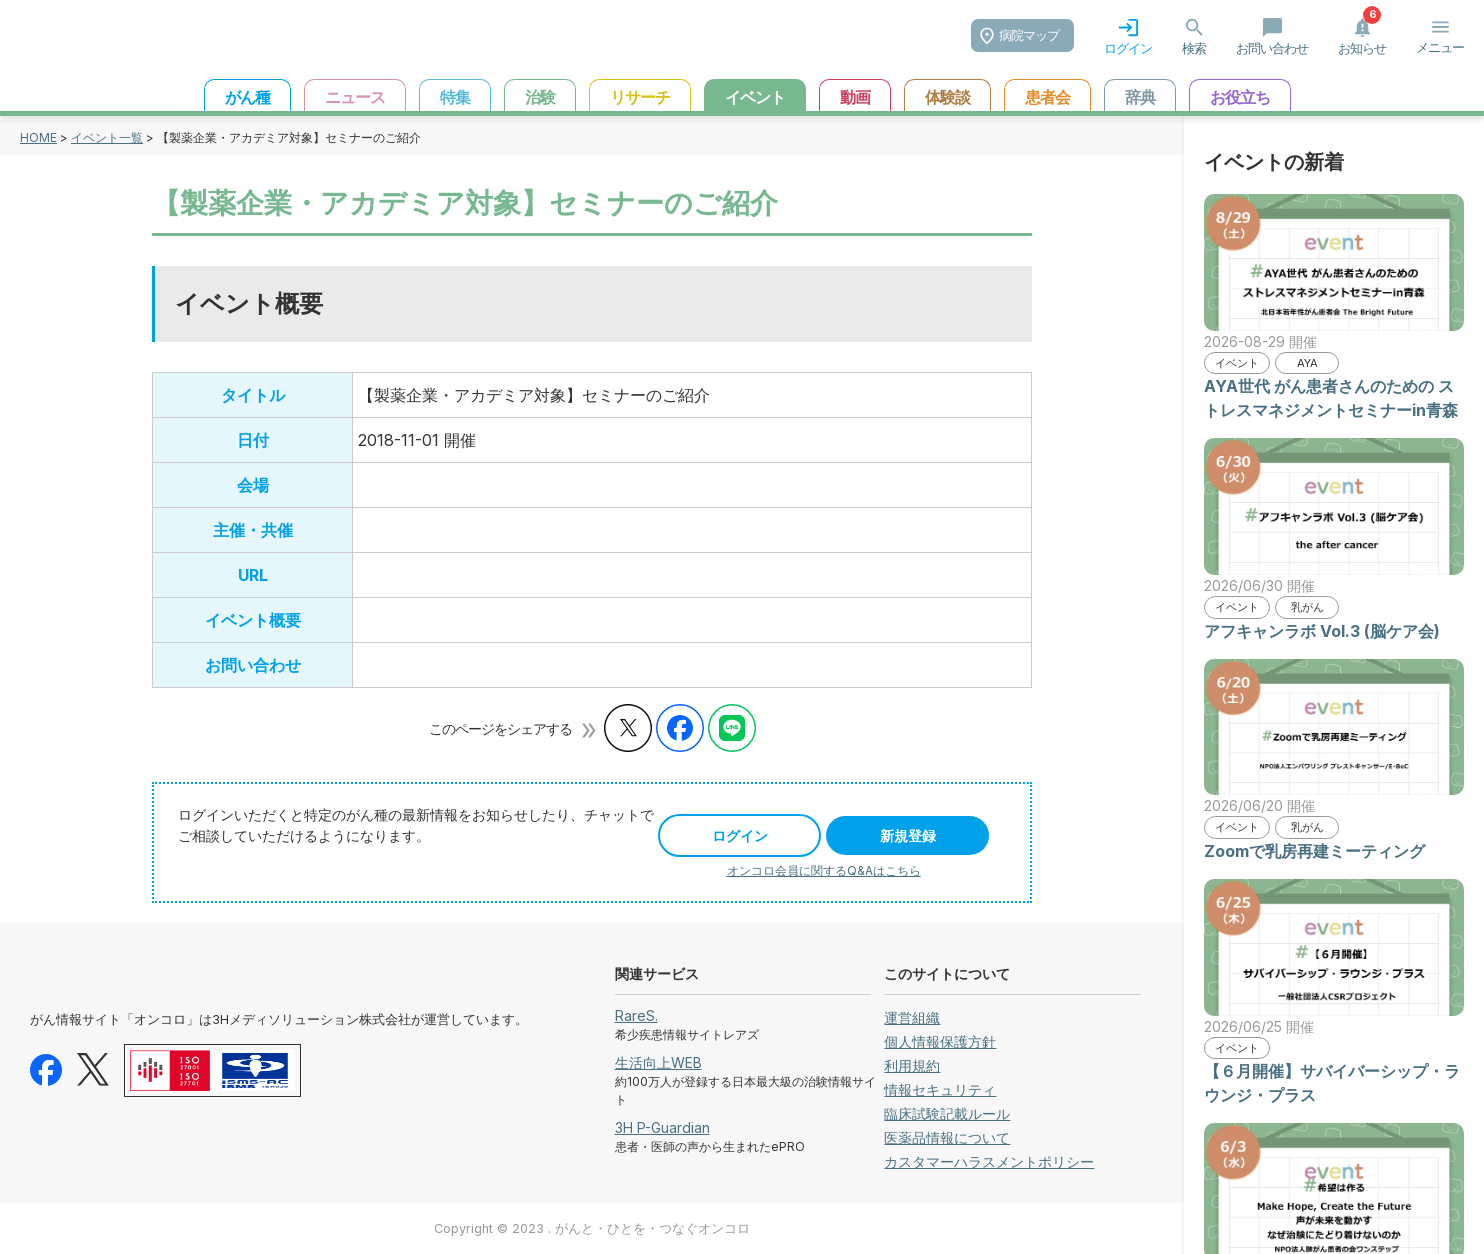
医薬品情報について (947, 1137)
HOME (38, 137)
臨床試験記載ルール (947, 1113)
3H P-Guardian (662, 1127)
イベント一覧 (107, 137)
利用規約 (912, 1065)
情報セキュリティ (940, 1089)
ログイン (740, 835)
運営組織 (912, 1017)
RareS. (636, 1015)
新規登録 (908, 835)
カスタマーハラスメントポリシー (989, 1161)
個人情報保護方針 (940, 1041)
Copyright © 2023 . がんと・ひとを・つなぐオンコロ (592, 1228)
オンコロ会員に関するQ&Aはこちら (824, 870)
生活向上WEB (658, 1062)
